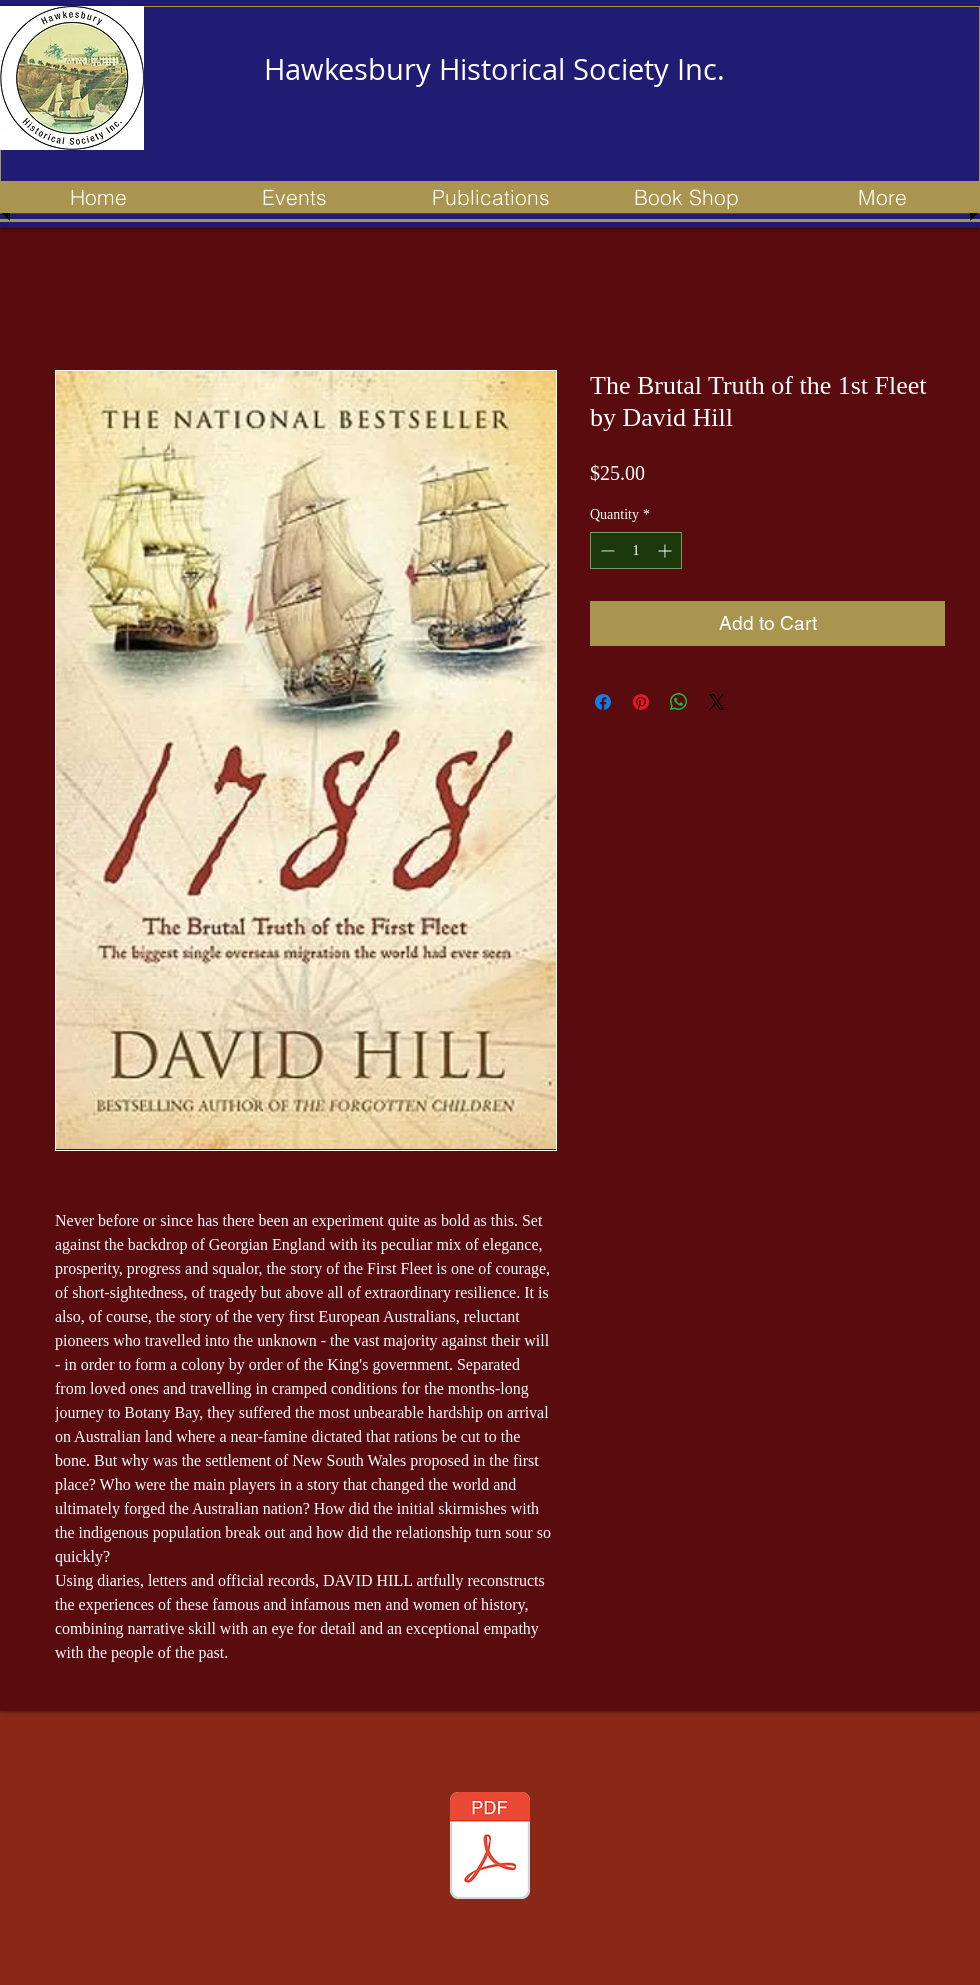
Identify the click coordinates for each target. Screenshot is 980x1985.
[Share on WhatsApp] (679, 702)
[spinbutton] (636, 550)
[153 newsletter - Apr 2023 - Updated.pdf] (490, 1848)
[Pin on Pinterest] (641, 702)
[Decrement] (605, 550)
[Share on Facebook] (603, 702)
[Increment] (666, 550)
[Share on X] (717, 702)
